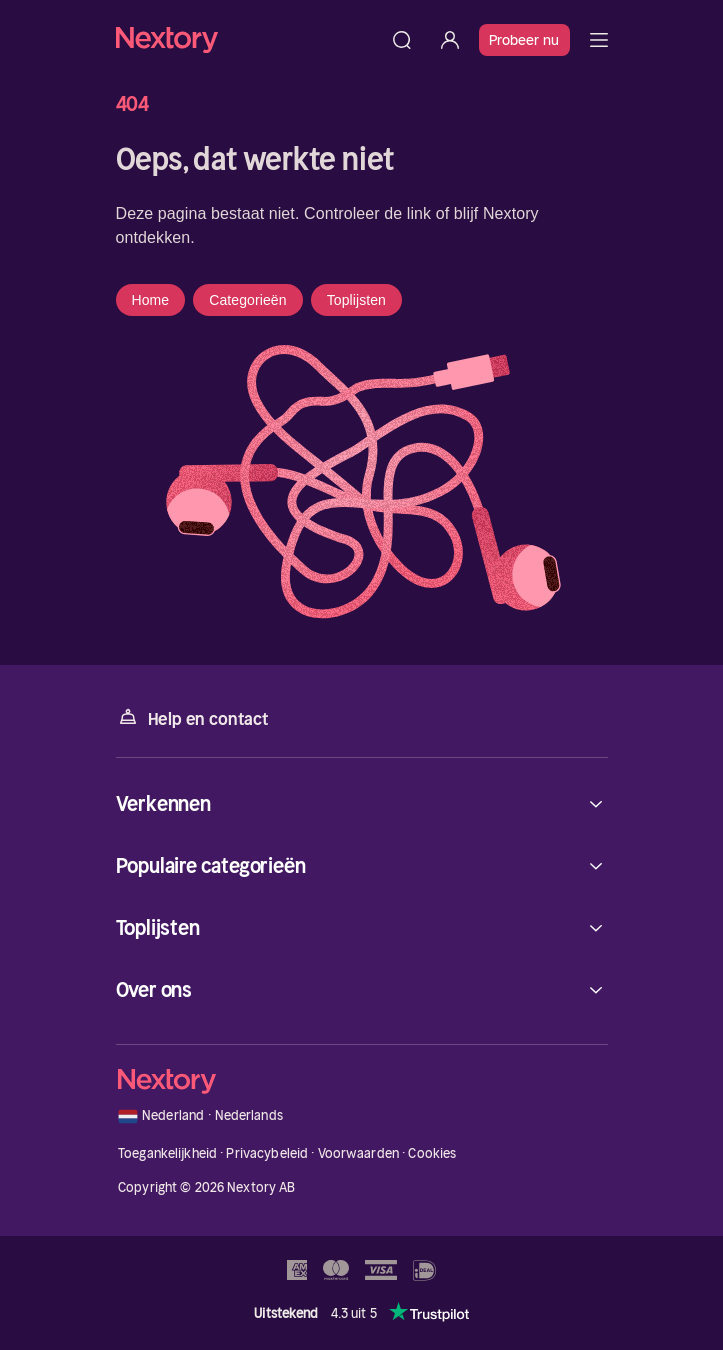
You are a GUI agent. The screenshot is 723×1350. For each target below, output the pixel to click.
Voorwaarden (358, 1153)
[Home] (247, 39)
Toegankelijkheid (167, 1153)
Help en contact (192, 717)
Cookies (432, 1153)
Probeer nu (524, 40)
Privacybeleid (267, 1153)
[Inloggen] (450, 40)
